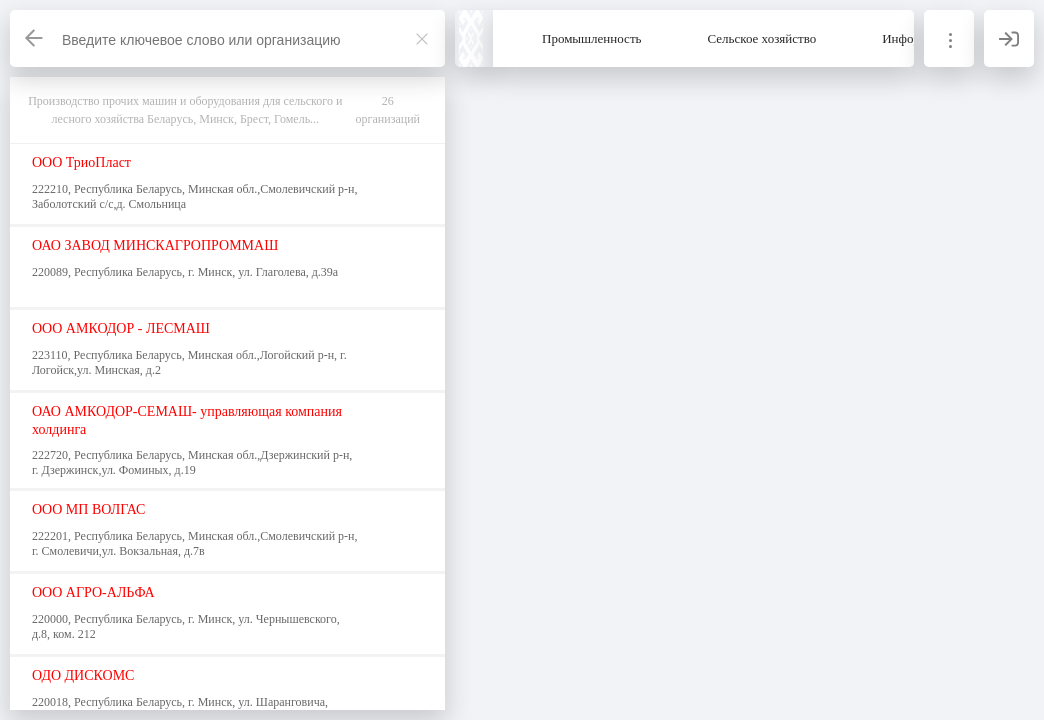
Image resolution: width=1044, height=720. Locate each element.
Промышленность (592, 38)
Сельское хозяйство (762, 38)
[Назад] (35, 38)
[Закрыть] (422, 39)
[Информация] (949, 38)
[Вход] (1009, 38)
